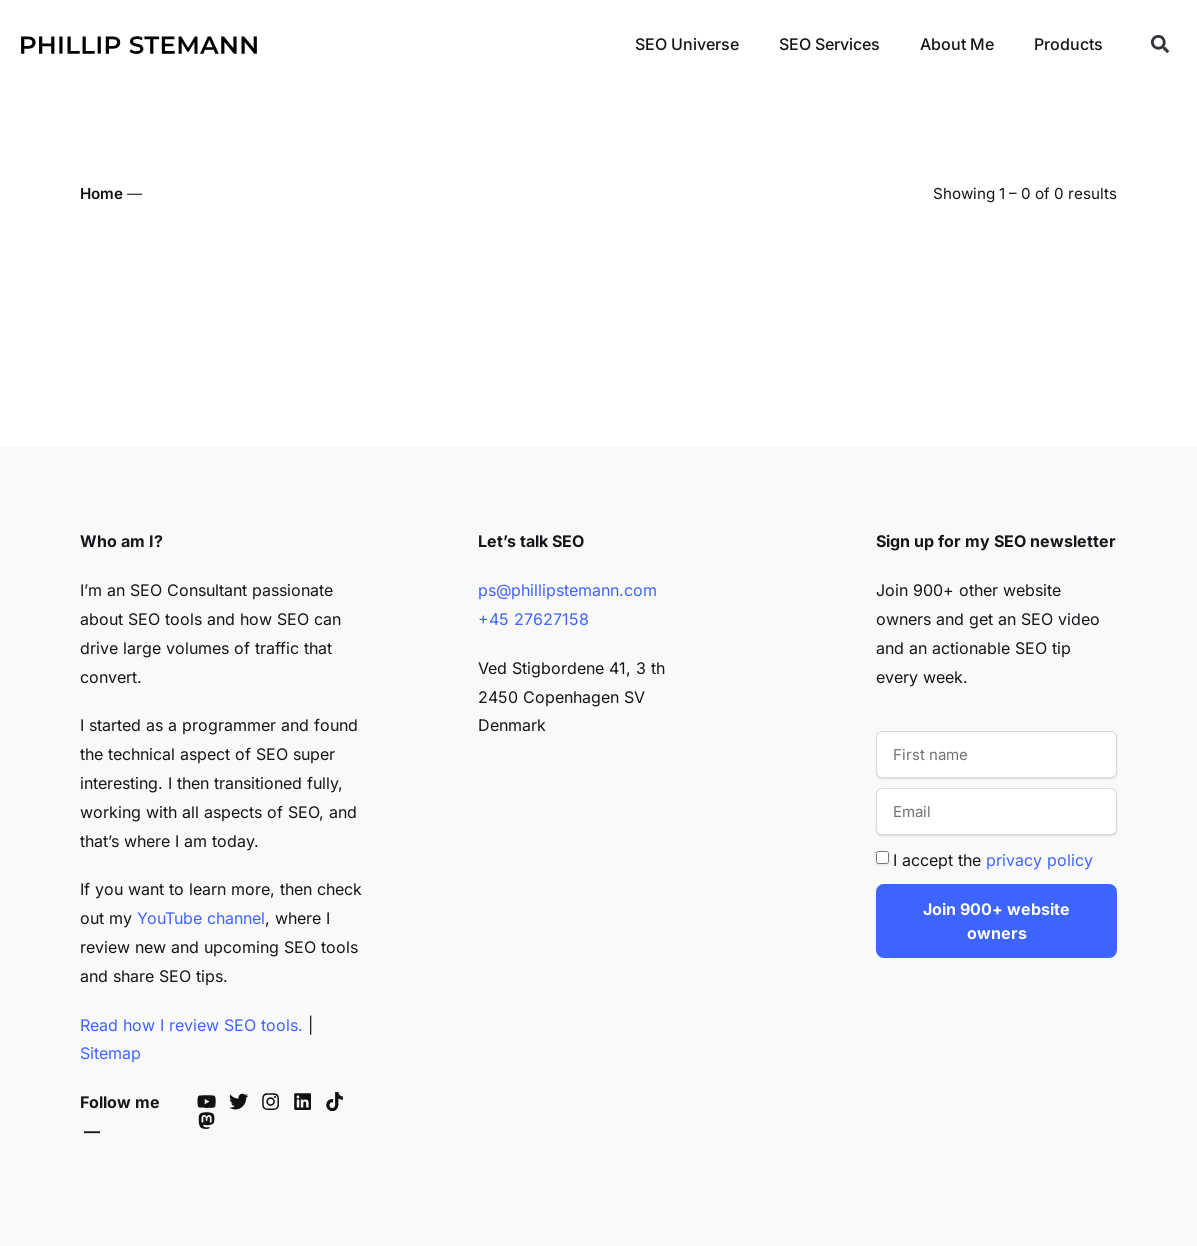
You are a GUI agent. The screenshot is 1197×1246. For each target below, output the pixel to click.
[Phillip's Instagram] (275, 1101)
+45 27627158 (533, 619)
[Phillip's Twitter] (243, 1101)
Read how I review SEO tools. (191, 1025)
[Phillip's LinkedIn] (307, 1101)
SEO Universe (687, 44)
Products (1068, 44)
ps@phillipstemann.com (567, 590)
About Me (957, 44)
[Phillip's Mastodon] (211, 1120)
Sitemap (110, 1053)
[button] (1159, 44)
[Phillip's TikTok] (339, 1101)
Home (101, 193)
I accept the (993, 860)
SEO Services (829, 44)
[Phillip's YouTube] (211, 1101)
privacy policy (1039, 860)
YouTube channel (201, 918)
